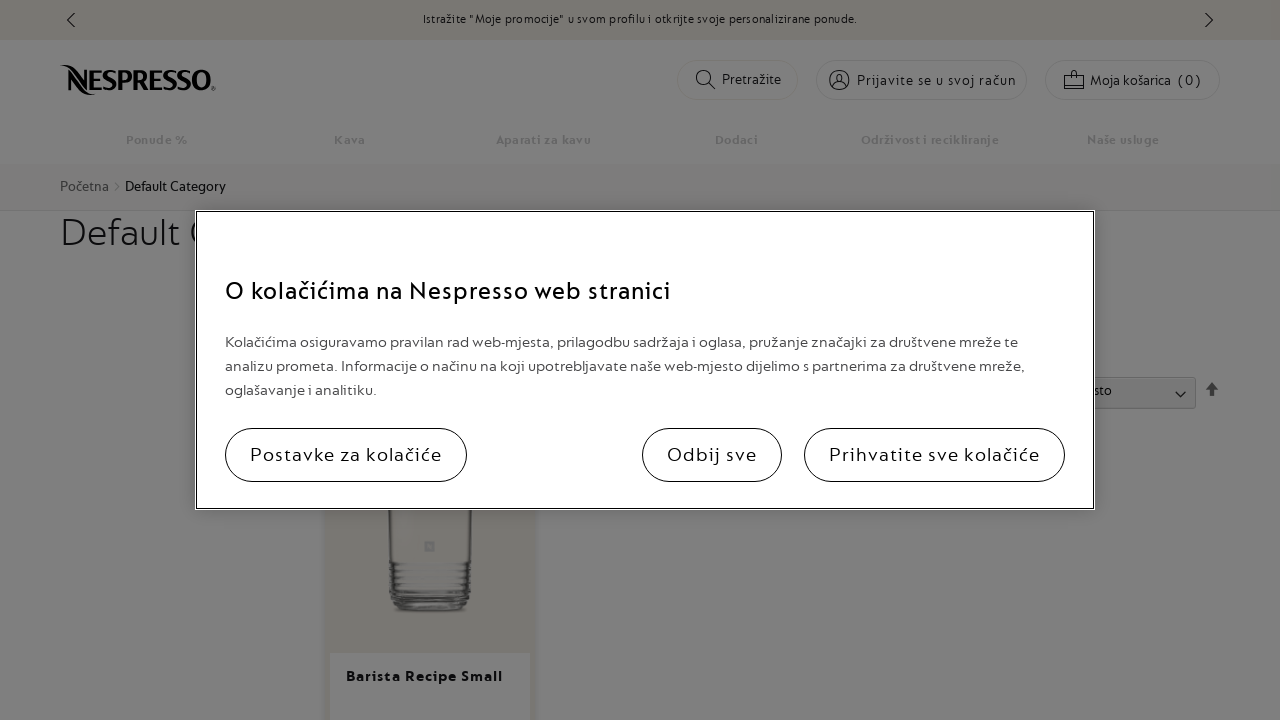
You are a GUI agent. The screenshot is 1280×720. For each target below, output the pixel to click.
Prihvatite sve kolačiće (934, 455)
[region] (645, 360)
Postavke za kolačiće (346, 455)
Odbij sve (712, 455)
